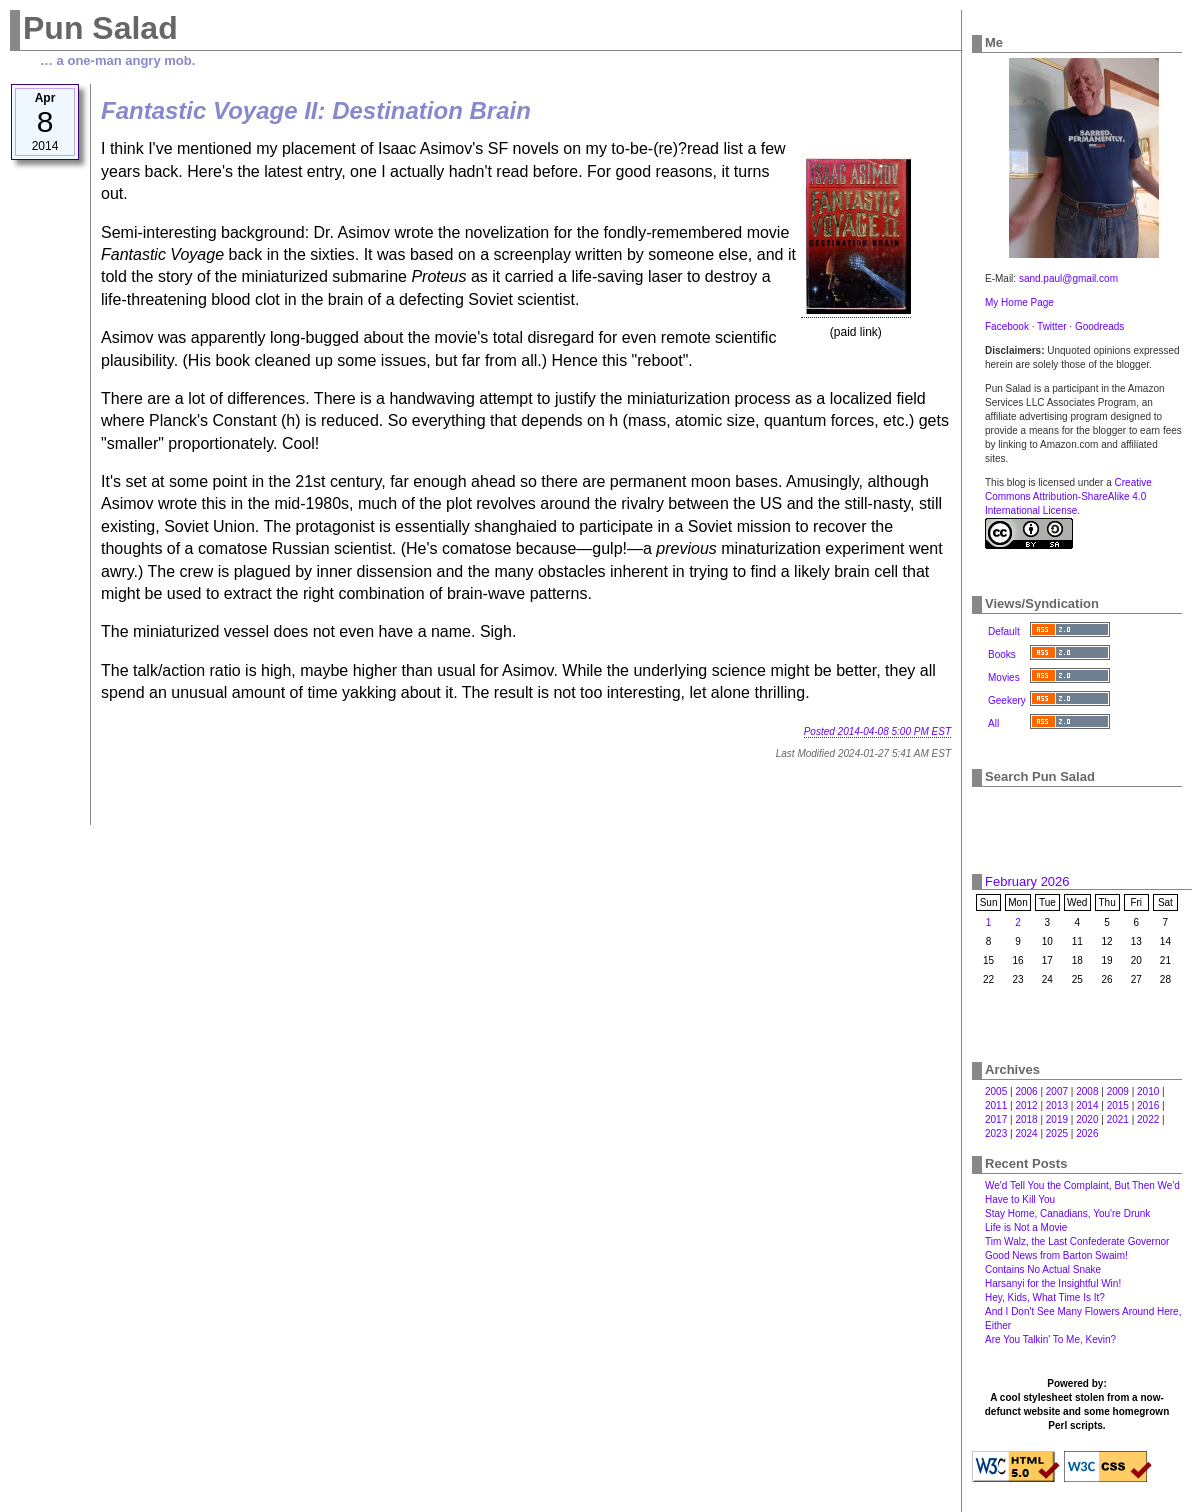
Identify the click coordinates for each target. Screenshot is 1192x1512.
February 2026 (1027, 881)
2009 (1118, 1091)
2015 (1118, 1105)
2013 (1057, 1105)
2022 (1148, 1119)
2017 (996, 1119)
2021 (1118, 1119)
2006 (1026, 1091)
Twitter (1051, 326)
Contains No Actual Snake (1043, 1269)
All (993, 723)
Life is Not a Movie (1026, 1227)
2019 (1057, 1119)
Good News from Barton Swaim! (1056, 1255)
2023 (996, 1133)
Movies (1004, 677)
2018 (1026, 1119)
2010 (1148, 1091)
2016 (1148, 1105)
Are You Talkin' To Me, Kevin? (1050, 1339)
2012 (1026, 1105)
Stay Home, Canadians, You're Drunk (1067, 1213)
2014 (1087, 1105)
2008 (1087, 1091)
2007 (1057, 1091)
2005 (996, 1091)
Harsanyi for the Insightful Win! (1053, 1283)
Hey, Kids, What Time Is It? (1045, 1297)
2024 (1026, 1133)
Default (1004, 631)
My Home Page (1019, 302)
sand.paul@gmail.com (1068, 278)
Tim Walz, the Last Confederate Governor (1077, 1241)
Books (1002, 654)
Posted (877, 731)
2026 (1087, 1133)
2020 (1087, 1119)
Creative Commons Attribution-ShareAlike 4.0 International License (1068, 496)
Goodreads (1099, 326)
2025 (1057, 1133)
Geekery (1007, 700)
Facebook (1007, 326)
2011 (996, 1105)
